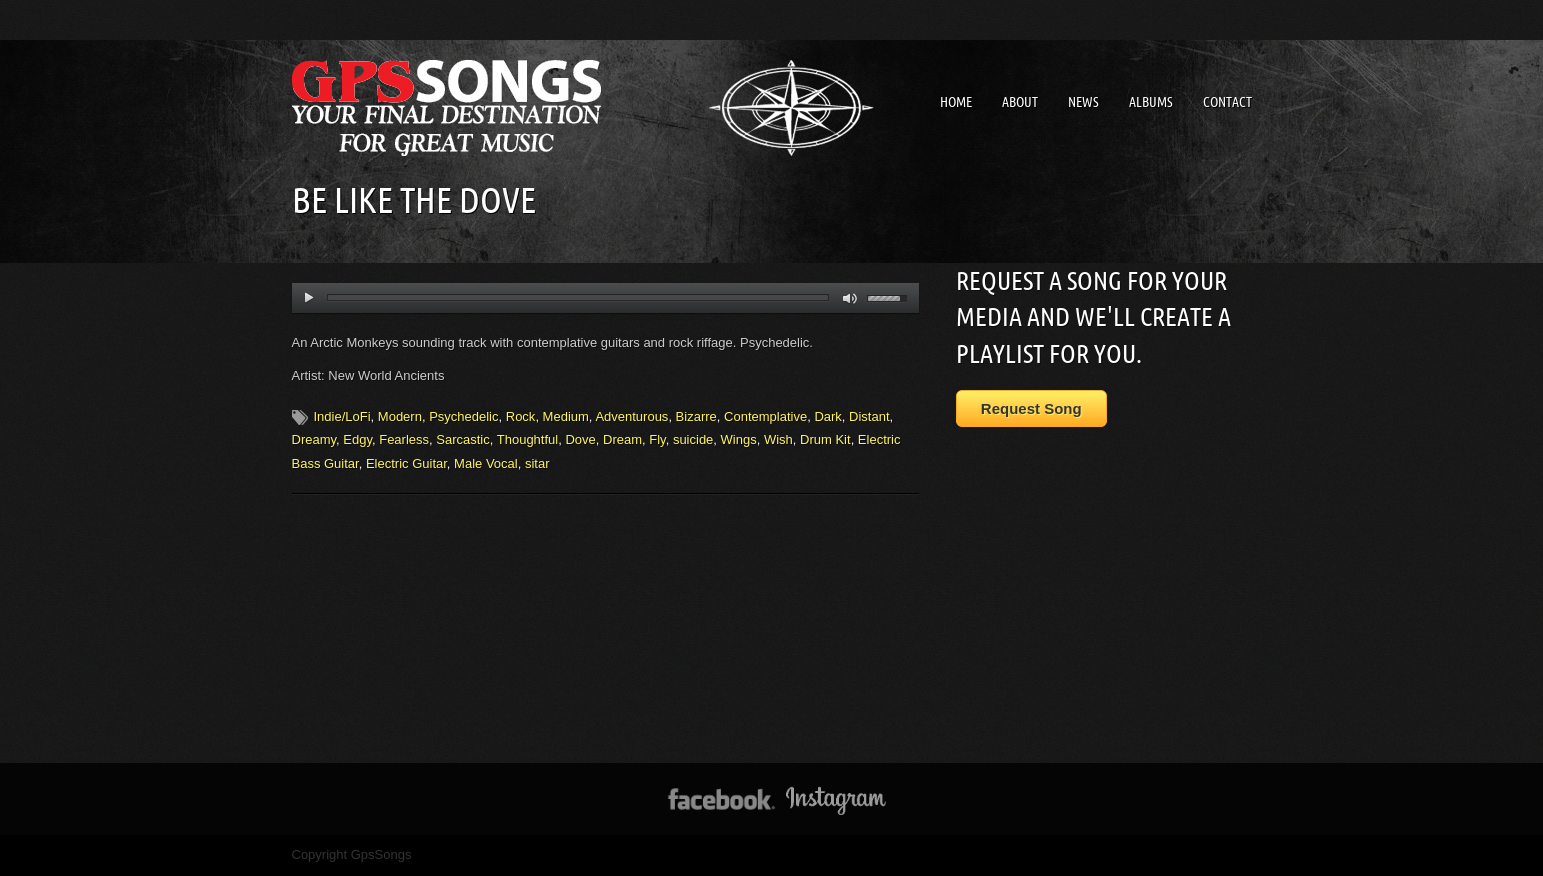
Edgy (357, 439)
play (308, 298)
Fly (657, 439)
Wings (739, 439)
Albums (1151, 102)
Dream (622, 439)
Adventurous (631, 416)
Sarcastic (462, 439)
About (1020, 102)
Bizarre (696, 416)
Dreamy (314, 439)
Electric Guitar (406, 463)
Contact (1227, 102)
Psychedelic (463, 416)
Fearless (404, 439)
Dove (580, 439)
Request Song (1031, 408)
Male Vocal (486, 463)
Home (956, 102)
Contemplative (765, 416)
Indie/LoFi (342, 416)
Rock (521, 416)
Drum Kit (825, 439)
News (1083, 102)
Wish (778, 439)
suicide (693, 439)
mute (850, 298)
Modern (400, 416)
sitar (537, 463)
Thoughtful (527, 439)
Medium (566, 416)
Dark (827, 416)
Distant (869, 416)
